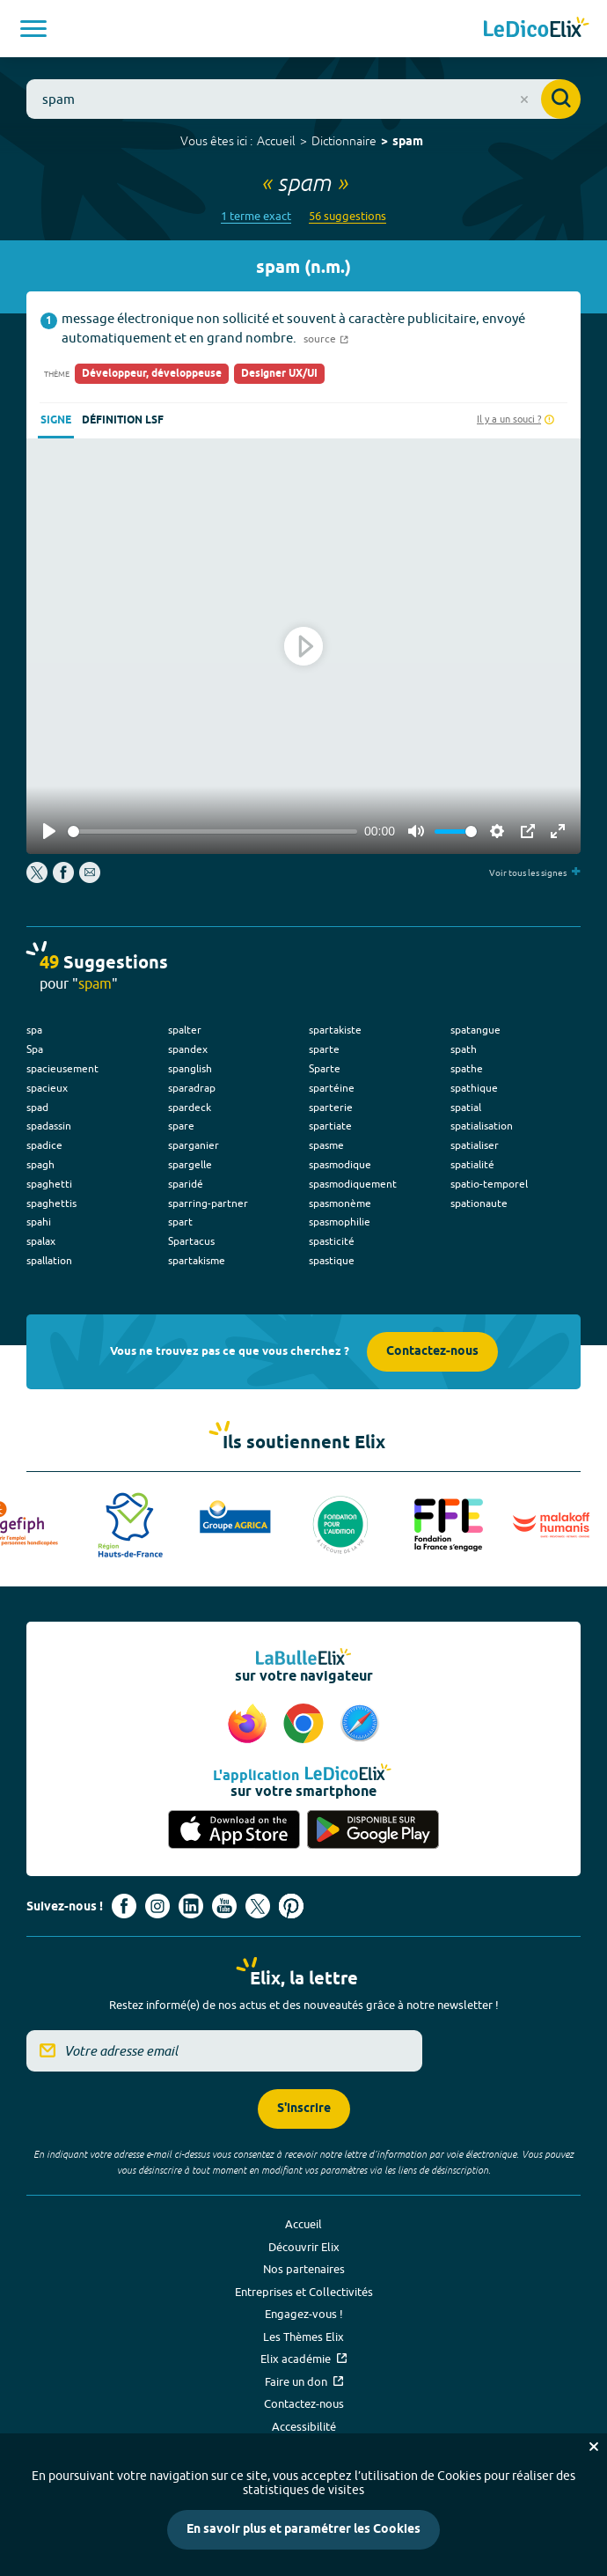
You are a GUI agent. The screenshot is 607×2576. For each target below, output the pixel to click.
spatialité (472, 1164)
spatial (465, 1107)
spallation (49, 1260)
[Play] (49, 831)
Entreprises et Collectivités (304, 2292)
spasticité (332, 1241)
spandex (188, 1049)
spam (407, 142)
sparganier (193, 1145)
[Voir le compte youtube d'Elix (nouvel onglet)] (224, 1906)
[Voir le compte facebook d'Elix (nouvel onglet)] (124, 1906)
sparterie (331, 1107)
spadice (44, 1145)
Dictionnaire (344, 141)
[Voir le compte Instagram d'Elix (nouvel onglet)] (157, 1906)
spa (34, 1029)
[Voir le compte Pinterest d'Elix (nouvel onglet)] (291, 1906)
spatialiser (474, 1145)
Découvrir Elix (304, 2247)
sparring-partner (208, 1203)
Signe (55, 420)
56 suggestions (347, 216)
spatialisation (481, 1125)
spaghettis (51, 1203)
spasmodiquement (353, 1183)
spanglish (190, 1068)
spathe (466, 1068)
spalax (40, 1241)
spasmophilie (339, 1221)
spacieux (47, 1087)
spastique (332, 1260)
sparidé (185, 1183)
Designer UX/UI (279, 373)
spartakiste (335, 1029)
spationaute (479, 1203)
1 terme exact (256, 216)
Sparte (324, 1068)
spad (37, 1107)
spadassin (48, 1125)
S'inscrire (304, 2109)
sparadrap (192, 1087)
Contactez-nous (432, 1351)
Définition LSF (123, 420)
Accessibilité (304, 2426)
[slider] (212, 831)
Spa (34, 1049)
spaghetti (49, 1183)
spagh (40, 1164)
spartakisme (196, 1260)
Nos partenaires (304, 2269)
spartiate (330, 1125)
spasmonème (340, 1203)
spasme (326, 1145)
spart (180, 1221)
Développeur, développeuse (152, 373)
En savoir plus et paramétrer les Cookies (303, 2529)
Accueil (276, 141)
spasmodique (340, 1164)
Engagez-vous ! (304, 2314)
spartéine (332, 1087)
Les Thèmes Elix (303, 2336)
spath (463, 1049)
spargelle (190, 1164)
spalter (184, 1029)
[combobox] (303, 99)
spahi (38, 1221)
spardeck (189, 1107)
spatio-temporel (489, 1183)
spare (181, 1125)
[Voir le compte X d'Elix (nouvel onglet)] (257, 1906)
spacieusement (62, 1068)
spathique (474, 1087)
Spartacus (191, 1241)
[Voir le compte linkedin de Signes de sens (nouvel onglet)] (191, 1906)
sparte (324, 1049)
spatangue (475, 1029)
